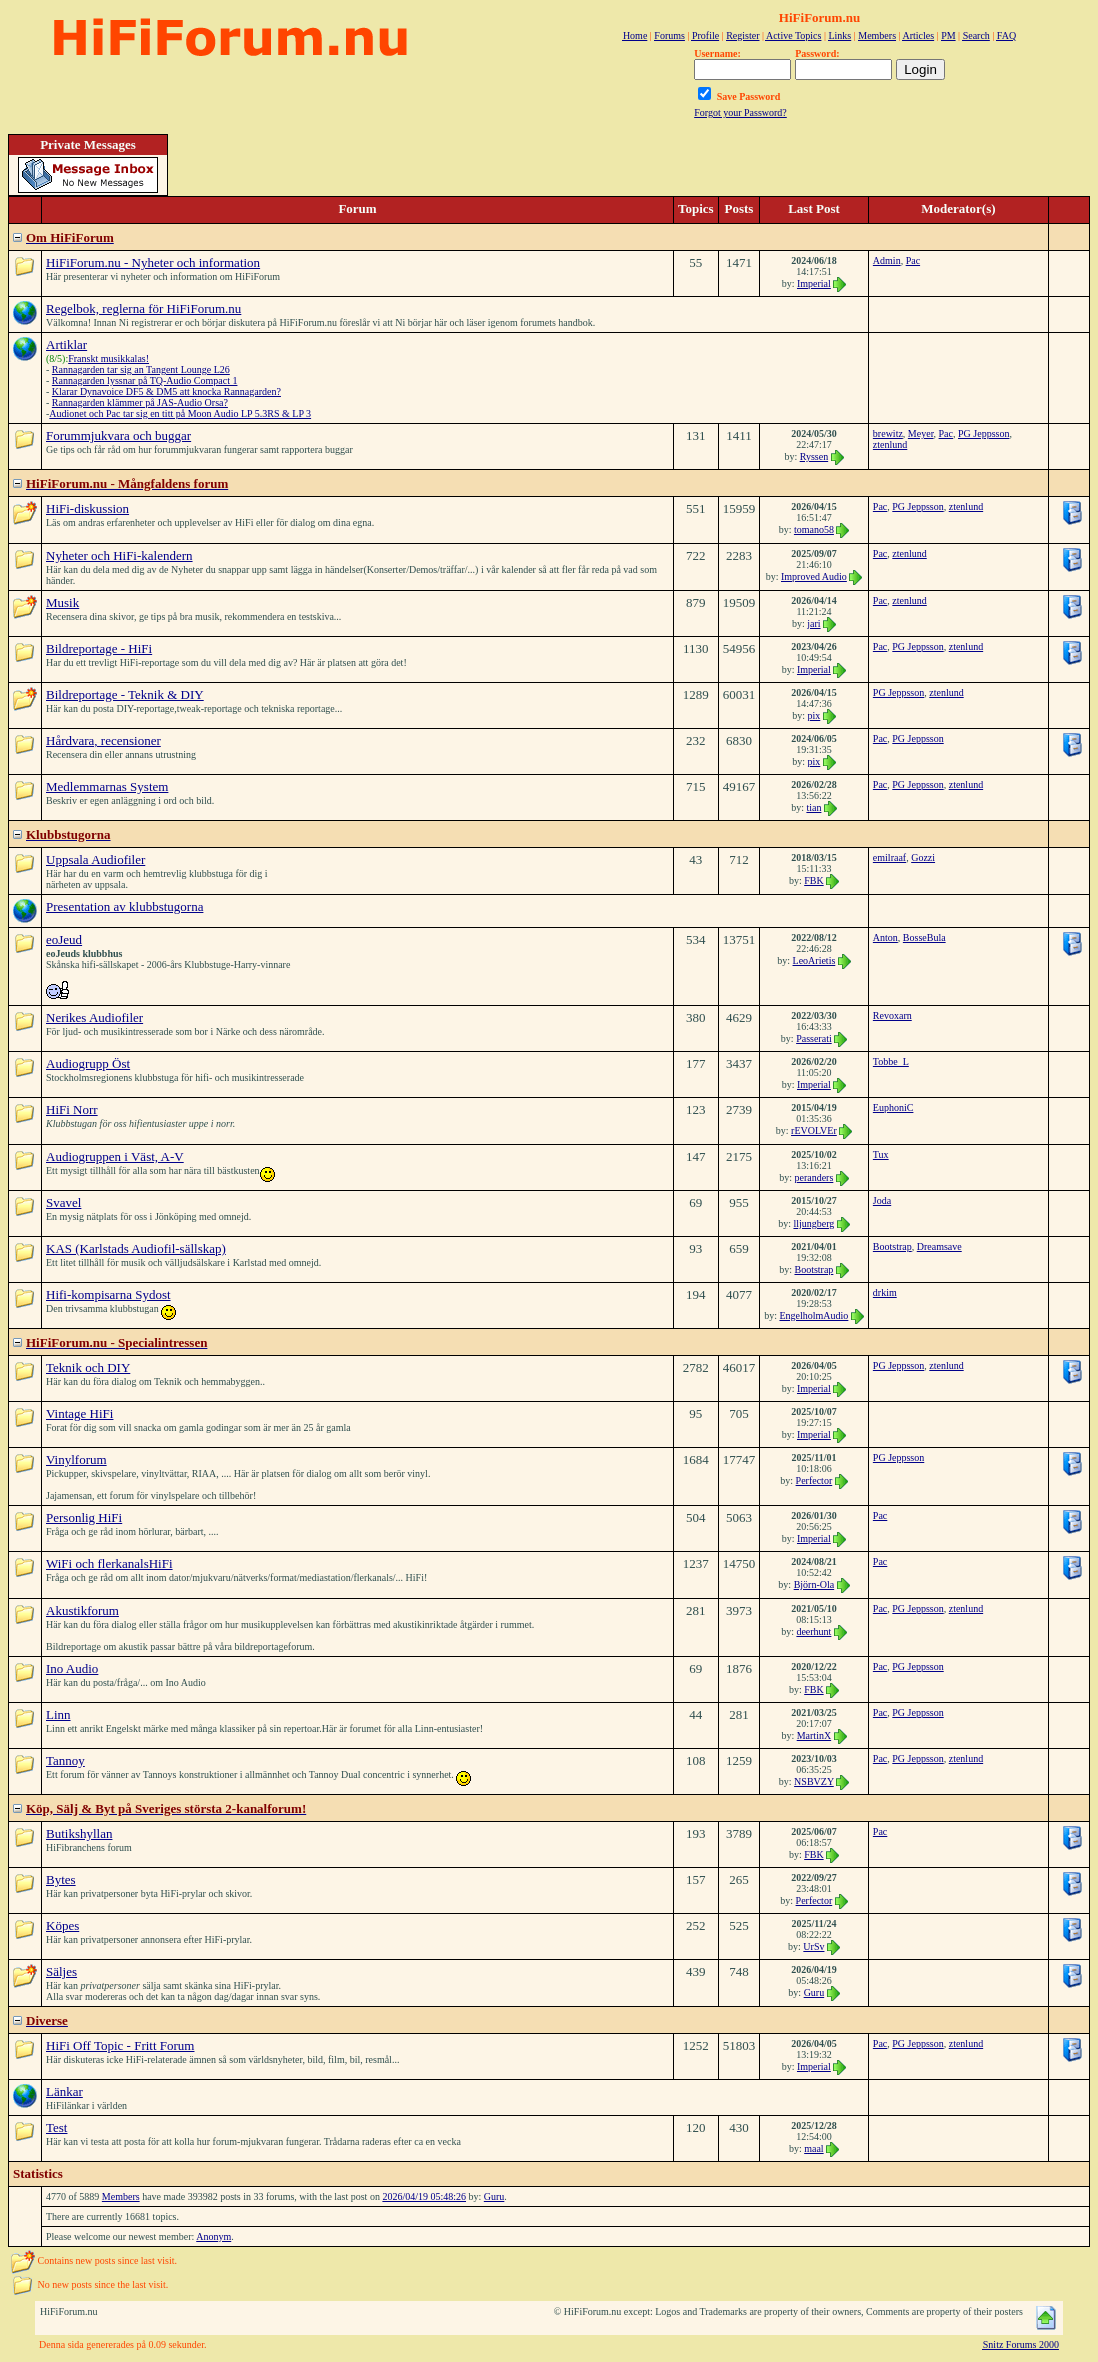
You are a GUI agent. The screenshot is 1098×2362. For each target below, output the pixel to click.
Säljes (61, 1971)
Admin (887, 260)
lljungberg (813, 1223)
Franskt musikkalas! (108, 358)
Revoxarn (892, 1015)
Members (121, 2196)
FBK (813, 880)
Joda (882, 1200)
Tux (881, 1154)
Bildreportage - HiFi (99, 648)
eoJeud (64, 939)
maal (813, 2148)
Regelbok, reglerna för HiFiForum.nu (143, 308)
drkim (885, 1292)
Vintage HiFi (79, 1413)
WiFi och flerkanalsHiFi (109, 1563)
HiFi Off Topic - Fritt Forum (120, 2045)
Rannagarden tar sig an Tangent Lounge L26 (141, 369)
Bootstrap (813, 1269)
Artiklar (66, 344)
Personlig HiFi (84, 1517)
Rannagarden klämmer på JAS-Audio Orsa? (140, 402)
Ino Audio (72, 1668)
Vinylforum (76, 1459)
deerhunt (813, 1631)
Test (56, 2127)
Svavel (63, 1202)
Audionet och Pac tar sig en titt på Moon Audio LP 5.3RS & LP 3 (180, 413)
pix (814, 715)
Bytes (61, 1879)
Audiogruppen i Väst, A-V (115, 1156)
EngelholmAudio (813, 1315)
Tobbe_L (891, 1061)
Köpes (62, 1925)
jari (813, 623)
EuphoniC (893, 1107)
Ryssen (814, 456)
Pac (913, 260)
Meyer (921, 433)
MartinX (814, 1735)
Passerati (814, 1038)
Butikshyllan (79, 1833)
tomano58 (814, 529)
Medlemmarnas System (107, 786)
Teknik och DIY (88, 1367)
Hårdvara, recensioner (103, 740)
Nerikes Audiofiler (94, 1017)
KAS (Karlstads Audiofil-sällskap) (136, 1248)
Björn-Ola (814, 1584)
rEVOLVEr (814, 1130)
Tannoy (65, 1760)
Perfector (814, 1480)
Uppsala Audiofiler (95, 859)
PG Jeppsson (983, 433)
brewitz (888, 433)
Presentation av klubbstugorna (124, 906)
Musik (62, 602)
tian (813, 807)
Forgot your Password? (740, 112)
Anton (885, 937)
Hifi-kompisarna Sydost (108, 1294)
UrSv (813, 1946)
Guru (814, 1992)
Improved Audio (814, 576)
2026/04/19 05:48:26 (424, 2196)
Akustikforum (82, 1610)
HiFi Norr (72, 1109)
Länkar (64, 2091)
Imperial (814, 283)
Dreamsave (939, 1246)
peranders (813, 1177)
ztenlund (890, 444)
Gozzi (923, 857)
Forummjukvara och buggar (118, 435)
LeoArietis (814, 960)
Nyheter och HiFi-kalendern (119, 555)
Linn (58, 1714)
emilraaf (889, 857)
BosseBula (924, 937)
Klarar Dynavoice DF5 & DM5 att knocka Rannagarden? (166, 391)
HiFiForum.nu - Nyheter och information (153, 262)
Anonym (213, 2236)
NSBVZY (814, 1781)
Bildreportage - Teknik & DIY (125, 694)
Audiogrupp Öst (88, 1063)
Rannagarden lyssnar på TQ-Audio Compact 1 (145, 380)
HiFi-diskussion (87, 508)
